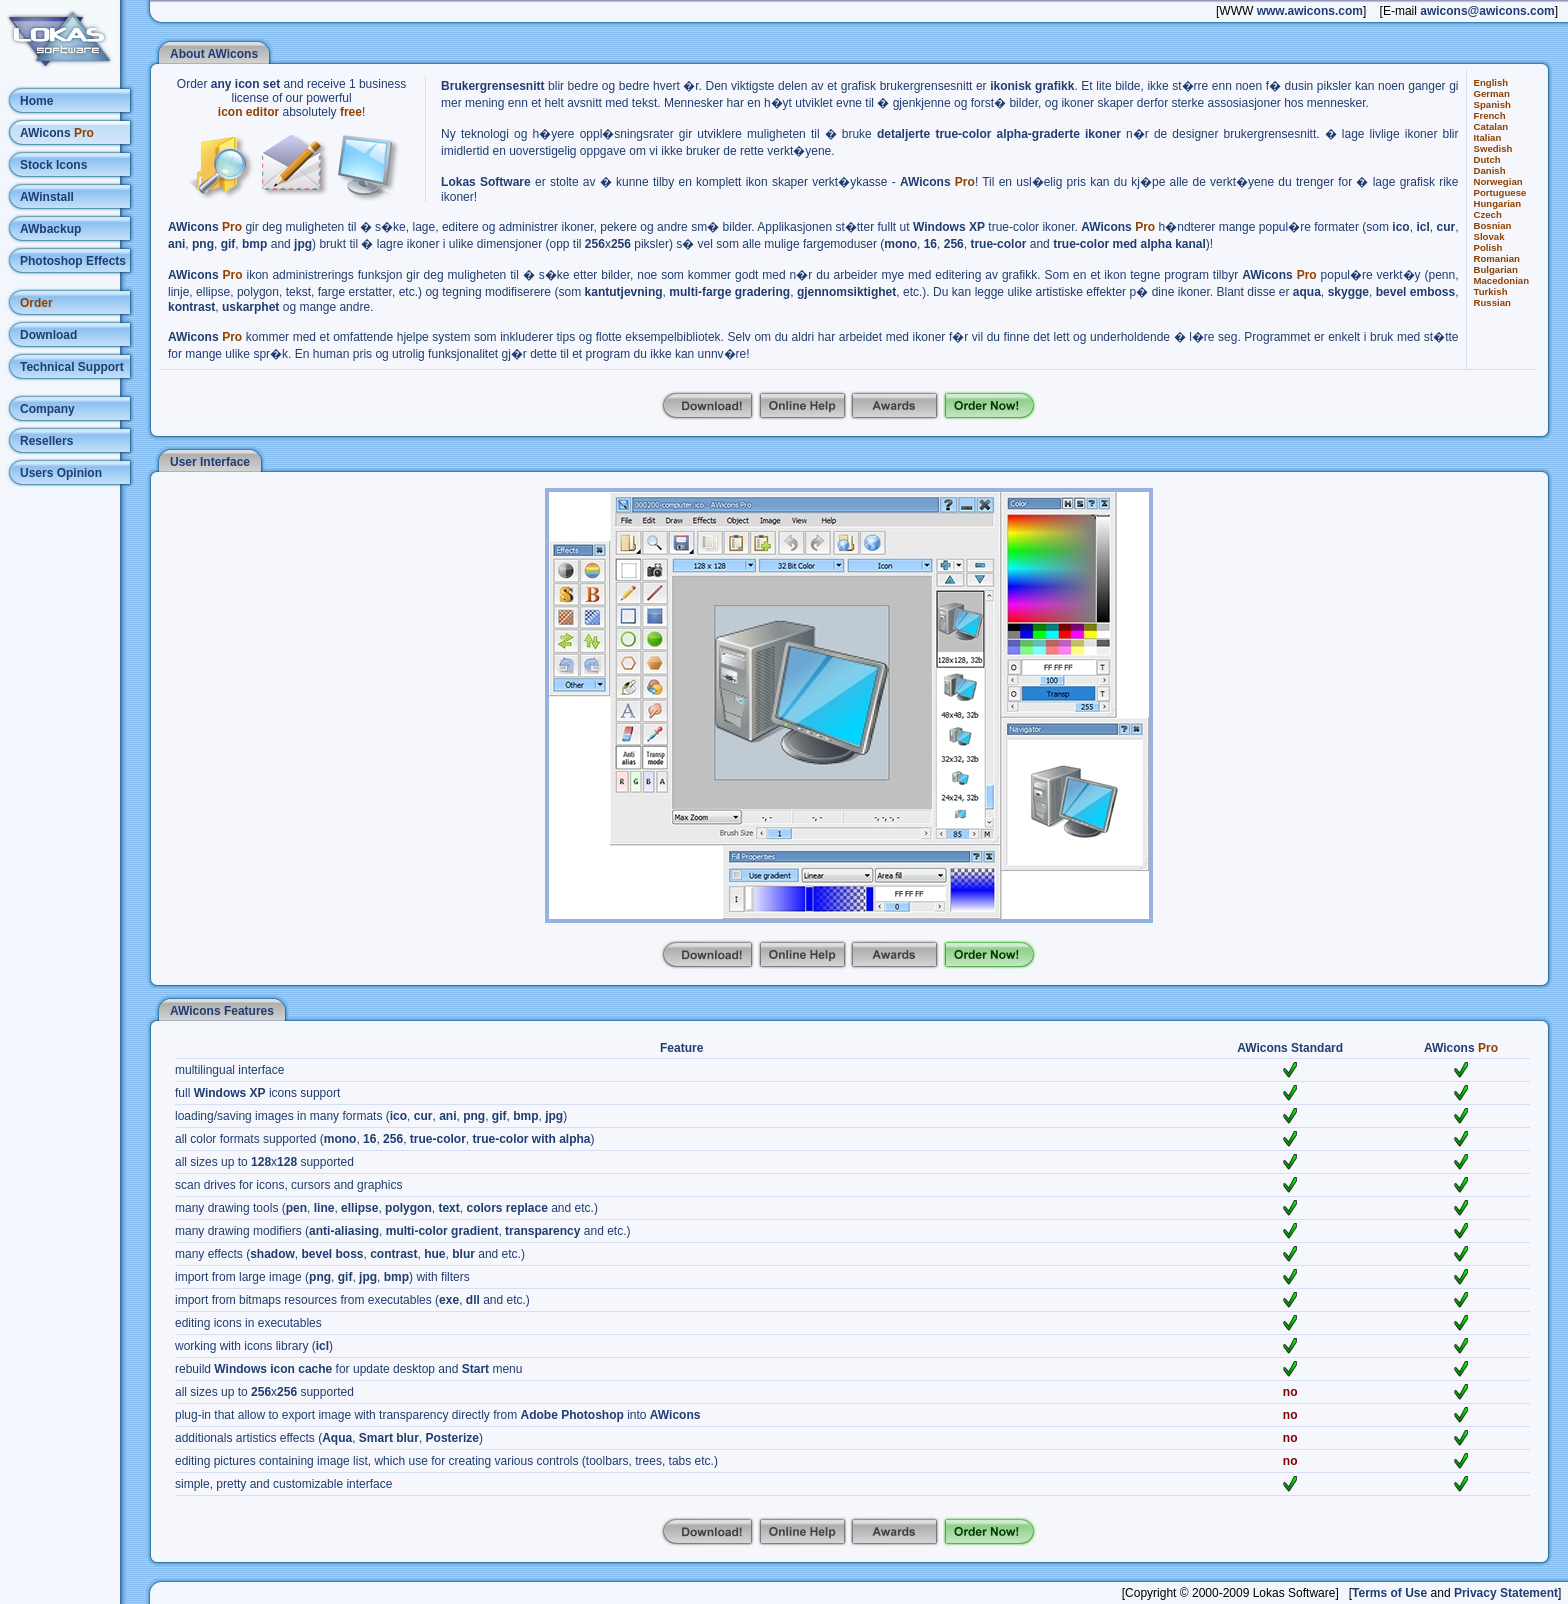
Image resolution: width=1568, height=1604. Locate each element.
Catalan (1491, 126)
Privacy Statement (1506, 1593)
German (1492, 93)
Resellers (46, 441)
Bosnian (1493, 225)
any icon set (245, 84)
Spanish (1492, 104)
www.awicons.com (1310, 11)
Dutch (1487, 159)
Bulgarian (1496, 269)
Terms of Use (1389, 1593)
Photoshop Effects (73, 261)
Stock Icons (53, 165)
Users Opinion (61, 473)
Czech (1488, 214)
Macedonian (1501, 280)
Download (48, 335)
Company (47, 409)
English (1491, 82)
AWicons (57, 133)
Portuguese (1500, 192)
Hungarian (1497, 203)
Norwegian (1498, 181)
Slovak (1489, 236)
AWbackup (50, 229)
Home (36, 101)
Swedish (1493, 148)
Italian (1488, 137)
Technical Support (72, 367)
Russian (1492, 302)
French (1490, 115)
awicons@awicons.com (1487, 11)
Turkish (1491, 291)
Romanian (1497, 258)
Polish (1488, 247)
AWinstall (47, 197)
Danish (1490, 170)
